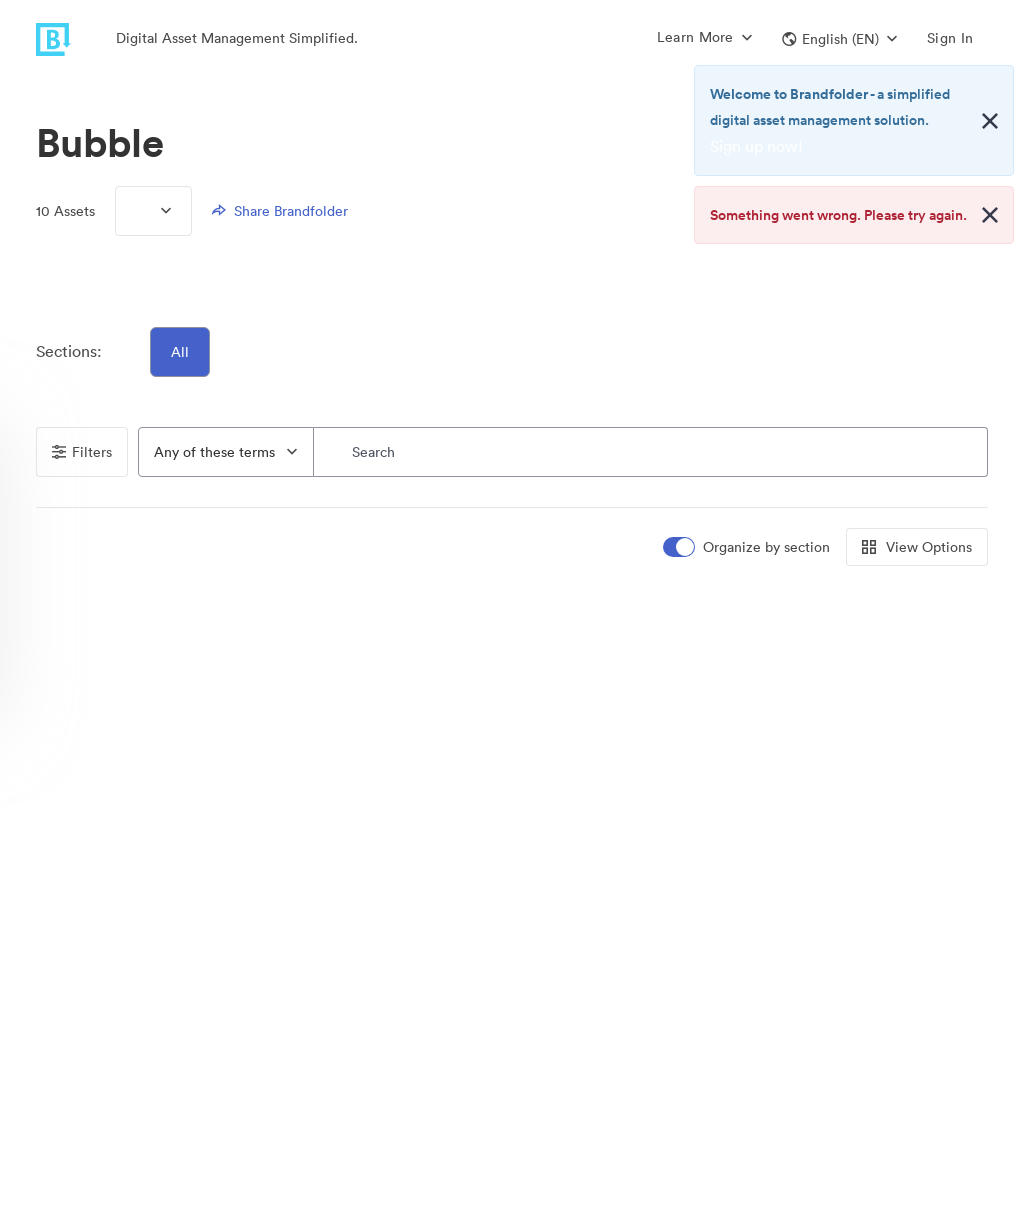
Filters (82, 452)
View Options (917, 547)
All (180, 352)
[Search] (651, 452)
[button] (839, 39)
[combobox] (226, 452)
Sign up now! (756, 146)
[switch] (748, 547)
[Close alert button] (990, 121)
